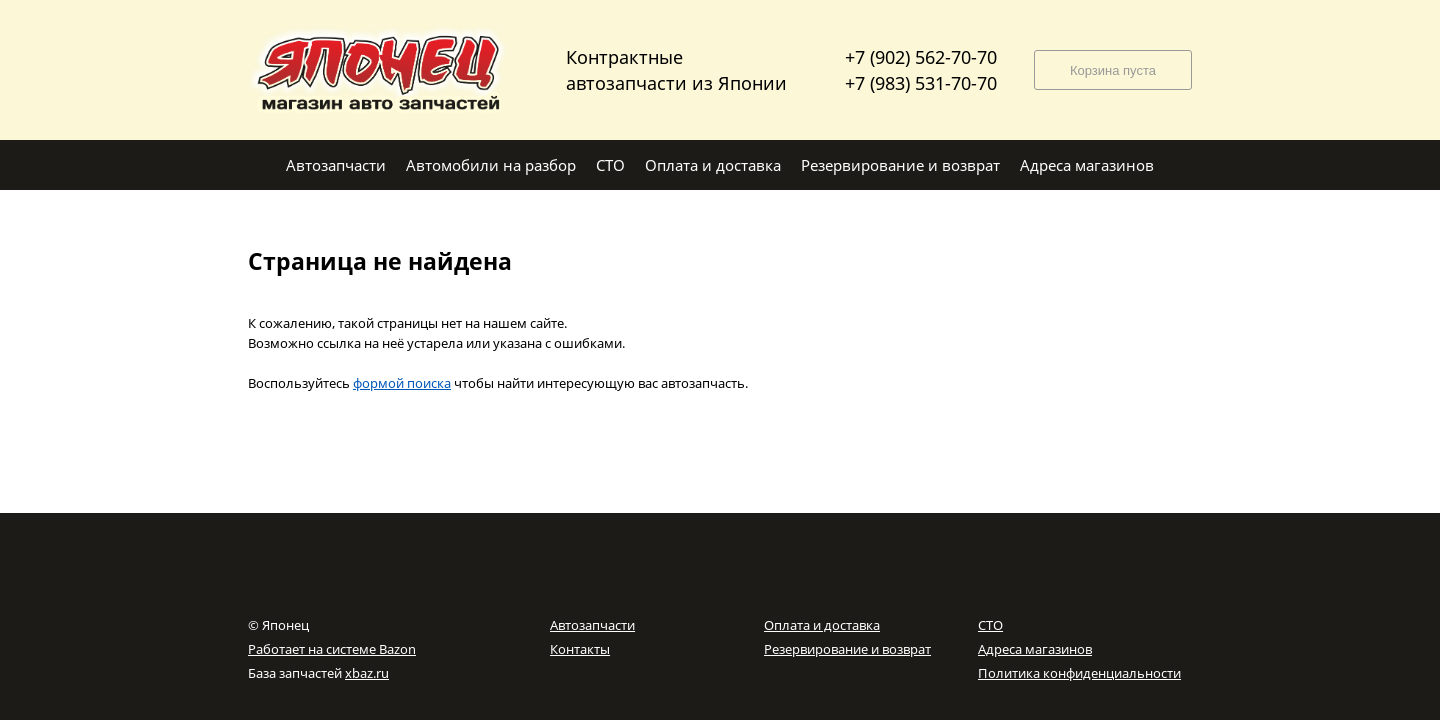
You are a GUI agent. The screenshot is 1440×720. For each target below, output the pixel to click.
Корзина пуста (1113, 70)
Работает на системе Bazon (332, 649)
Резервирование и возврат (847, 649)
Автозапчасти (592, 625)
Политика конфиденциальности (1079, 673)
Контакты (580, 649)
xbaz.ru (367, 673)
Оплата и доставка (822, 625)
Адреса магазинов (1035, 649)
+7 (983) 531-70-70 (921, 83)
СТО (990, 625)
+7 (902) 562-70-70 (921, 57)
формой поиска (402, 383)
